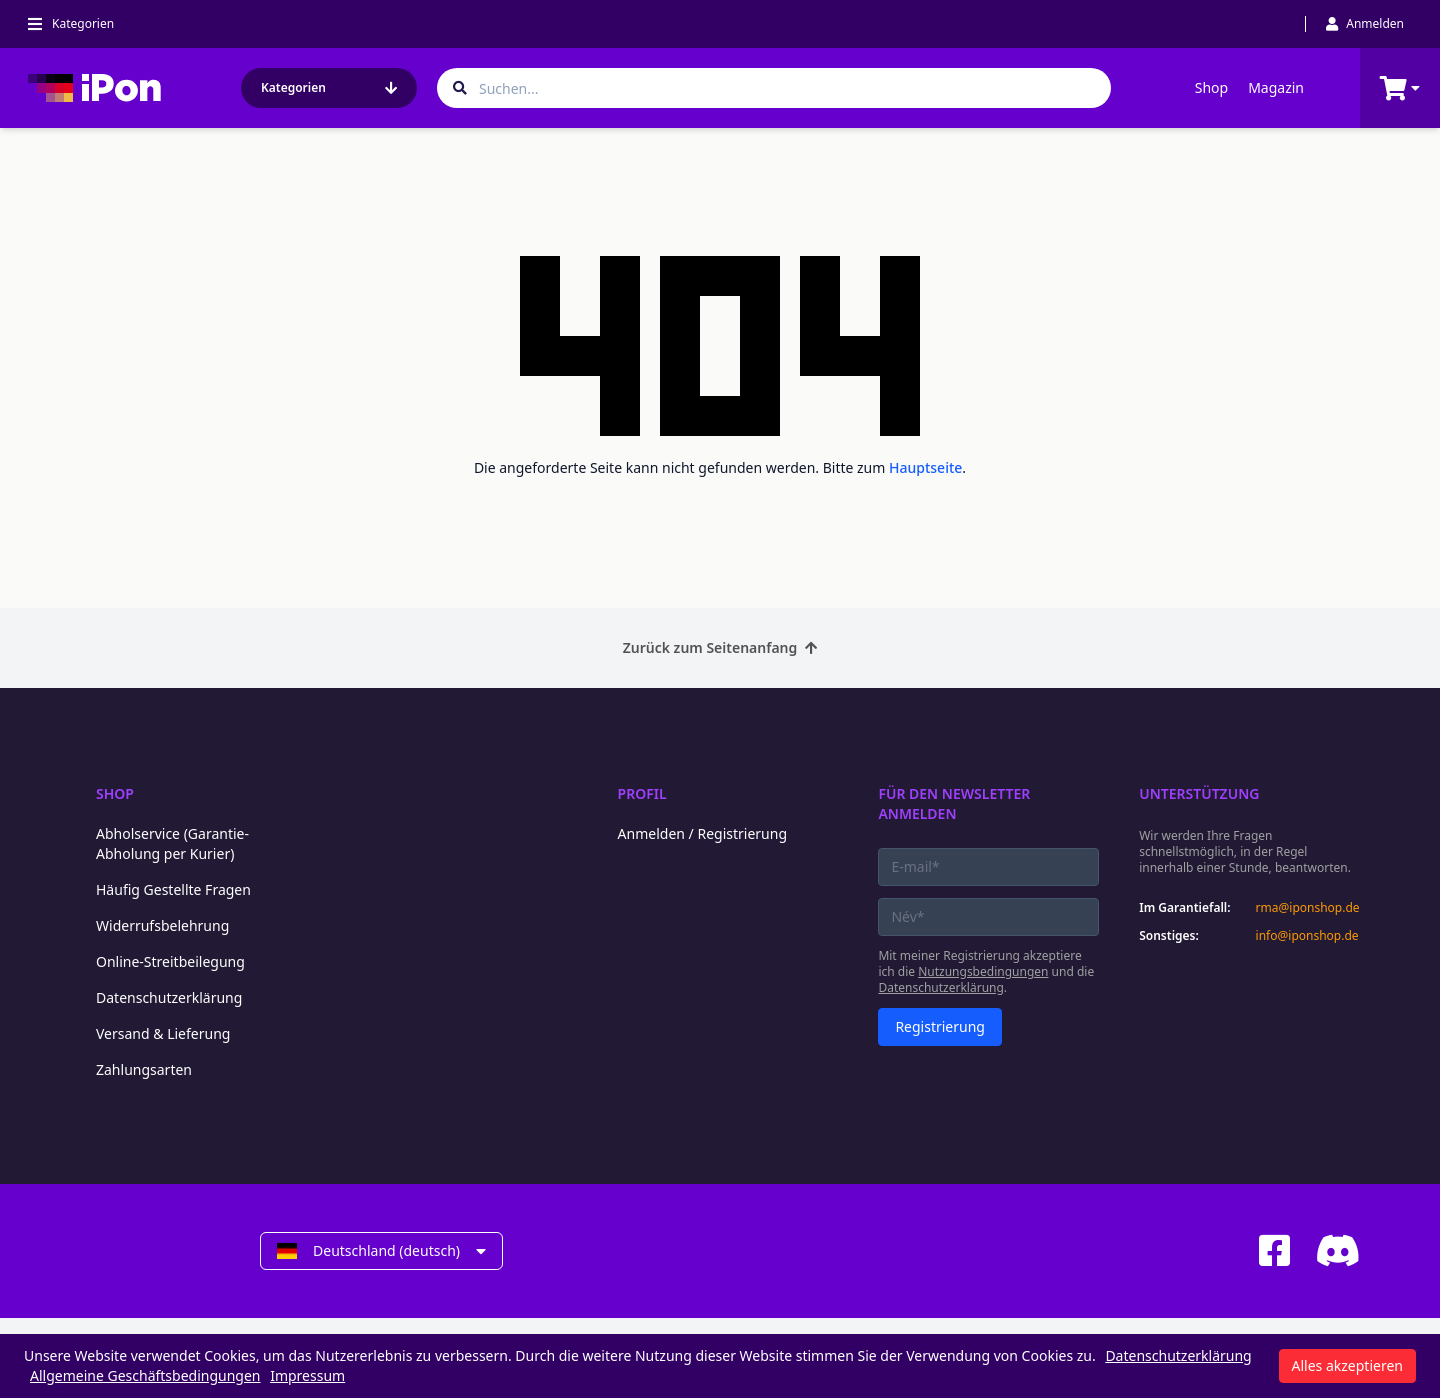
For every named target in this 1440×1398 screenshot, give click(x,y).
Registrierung (940, 1026)
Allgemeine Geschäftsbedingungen (145, 1375)
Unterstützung (1199, 793)
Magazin (1276, 87)
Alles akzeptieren (1347, 1365)
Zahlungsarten (144, 1069)
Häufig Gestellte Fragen (173, 889)
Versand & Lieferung (163, 1033)
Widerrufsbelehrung (162, 925)
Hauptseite (925, 467)
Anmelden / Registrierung (702, 833)
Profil (642, 793)
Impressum (307, 1375)
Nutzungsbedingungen (983, 971)
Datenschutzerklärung (169, 997)
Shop (1211, 87)
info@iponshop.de (1307, 936)
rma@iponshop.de (1308, 908)
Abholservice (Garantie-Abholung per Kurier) (172, 843)
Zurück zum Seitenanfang (720, 647)
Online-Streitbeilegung (170, 961)
